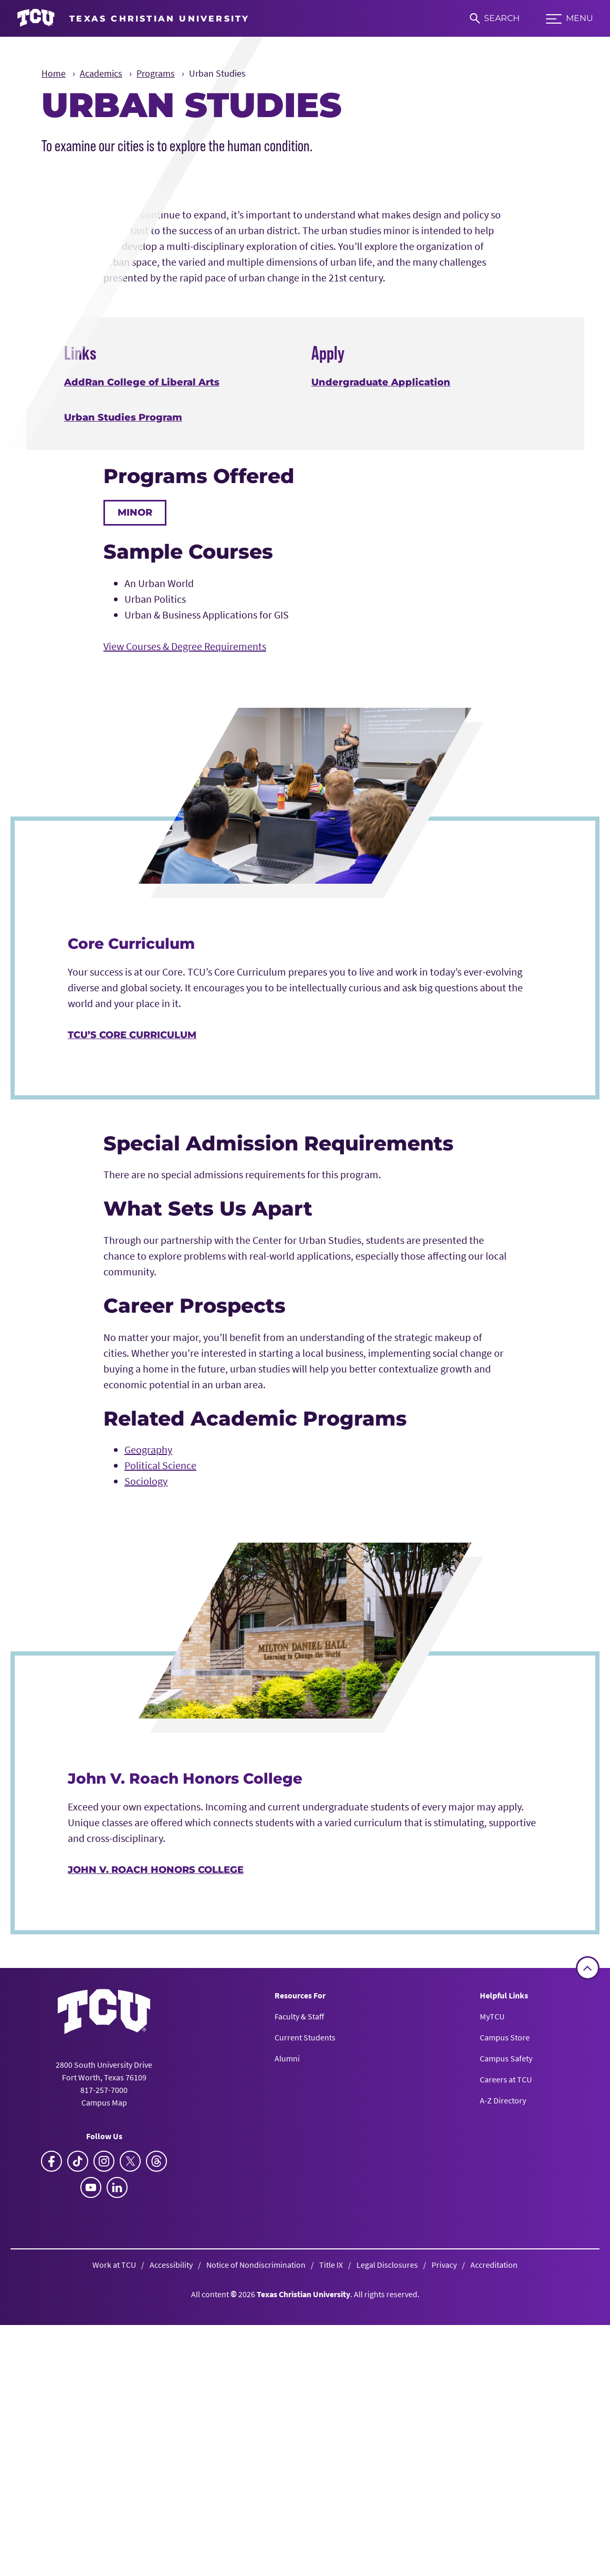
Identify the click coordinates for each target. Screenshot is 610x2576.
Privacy (444, 2560)
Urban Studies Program (123, 713)
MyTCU (492, 2312)
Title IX (331, 2560)
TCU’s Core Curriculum (132, 1331)
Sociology (145, 1777)
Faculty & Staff (299, 2312)
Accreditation (494, 2560)
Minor (135, 808)
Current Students (305, 2333)
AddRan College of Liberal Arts (141, 678)
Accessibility (171, 2560)
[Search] (494, 18)
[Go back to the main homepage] (104, 2307)
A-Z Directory (503, 2396)
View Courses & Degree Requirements (184, 941)
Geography (148, 1745)
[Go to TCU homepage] (133, 18)
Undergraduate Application (380, 678)
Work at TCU (114, 2560)
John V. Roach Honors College (156, 2166)
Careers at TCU (506, 2375)
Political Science (160, 1761)
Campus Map (104, 2398)
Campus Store (505, 2333)
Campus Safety (506, 2354)
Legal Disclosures (387, 2560)
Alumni (287, 2354)
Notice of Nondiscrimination (256, 2560)
